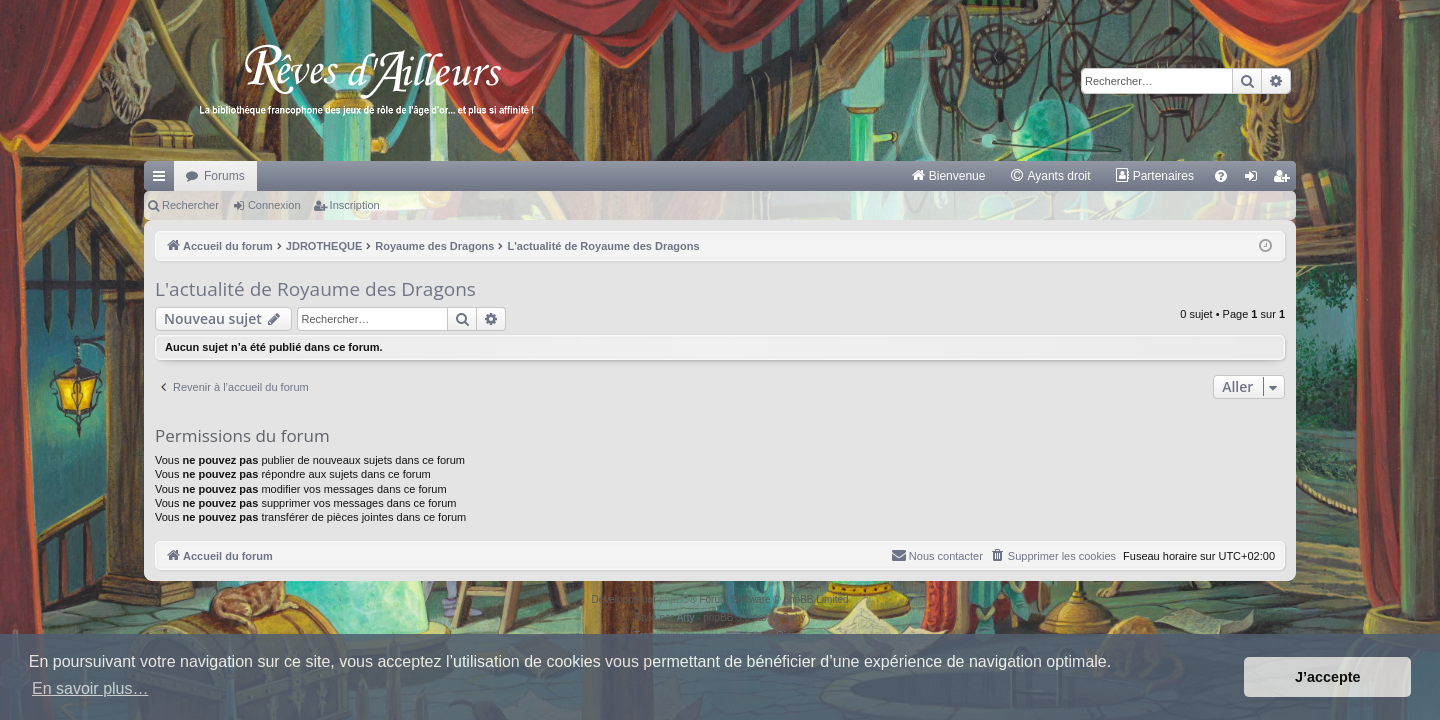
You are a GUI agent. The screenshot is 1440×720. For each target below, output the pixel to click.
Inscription (355, 205)
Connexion (274, 205)
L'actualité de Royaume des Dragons (315, 289)
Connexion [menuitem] (1255, 180)
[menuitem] (948, 176)
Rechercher (190, 205)
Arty (686, 617)
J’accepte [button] (1328, 677)
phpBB (674, 599)
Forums (224, 176)
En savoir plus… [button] (90, 688)
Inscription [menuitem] (1285, 180)
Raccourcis (163, 180)
